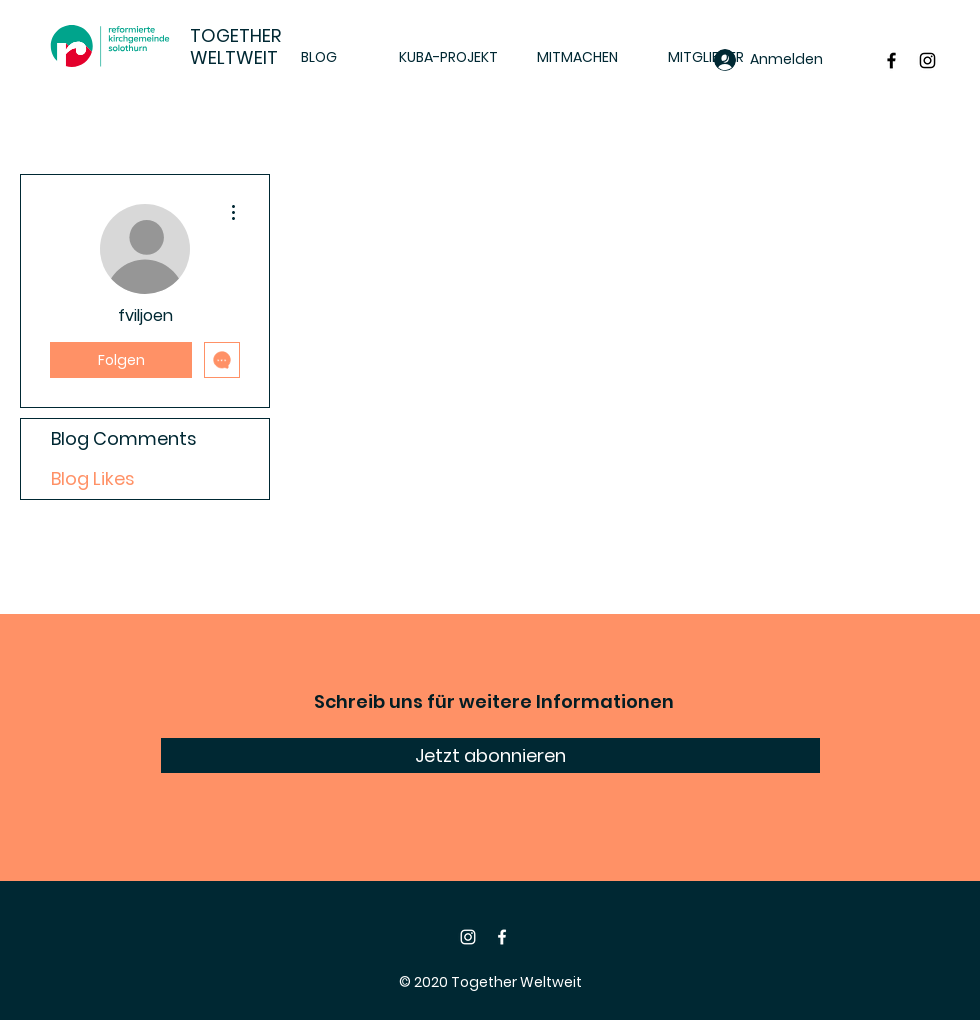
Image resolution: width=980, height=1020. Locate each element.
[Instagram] (468, 937)
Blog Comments (124, 438)
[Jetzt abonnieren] (490, 755)
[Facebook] (502, 937)
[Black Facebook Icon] (891, 60)
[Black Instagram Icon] (927, 60)
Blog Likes (93, 478)
